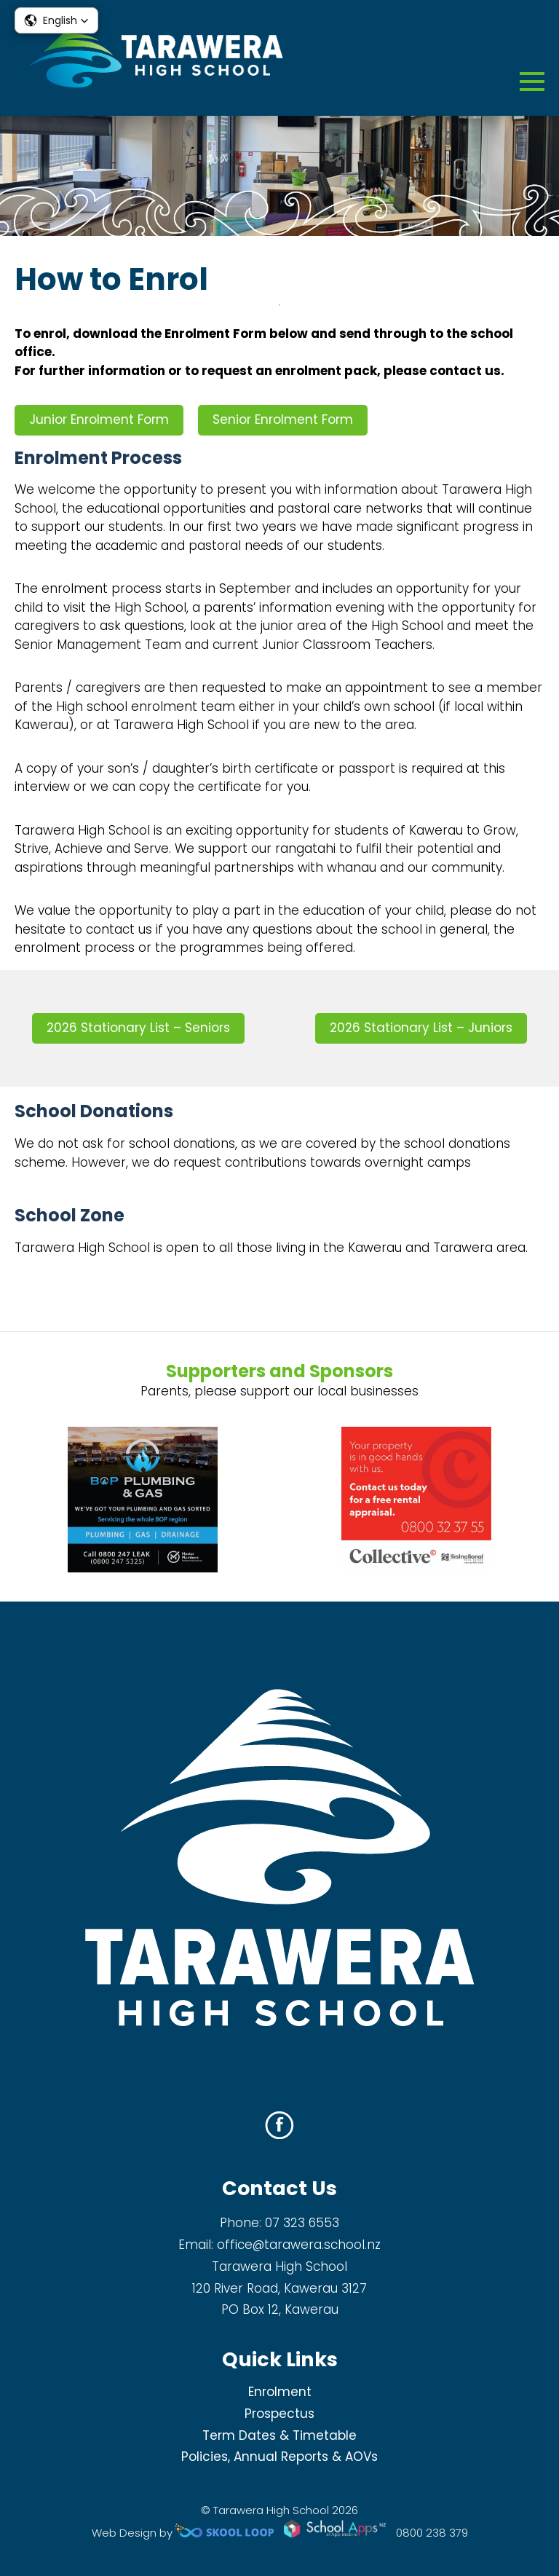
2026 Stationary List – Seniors (138, 1027)
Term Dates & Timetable (279, 2435)
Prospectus (279, 2413)
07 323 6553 (302, 2223)
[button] (56, 20)
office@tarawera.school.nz (299, 2244)
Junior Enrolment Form (99, 419)
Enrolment (280, 2391)
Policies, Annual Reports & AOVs (279, 2456)
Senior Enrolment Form (283, 419)
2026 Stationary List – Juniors (421, 1027)
